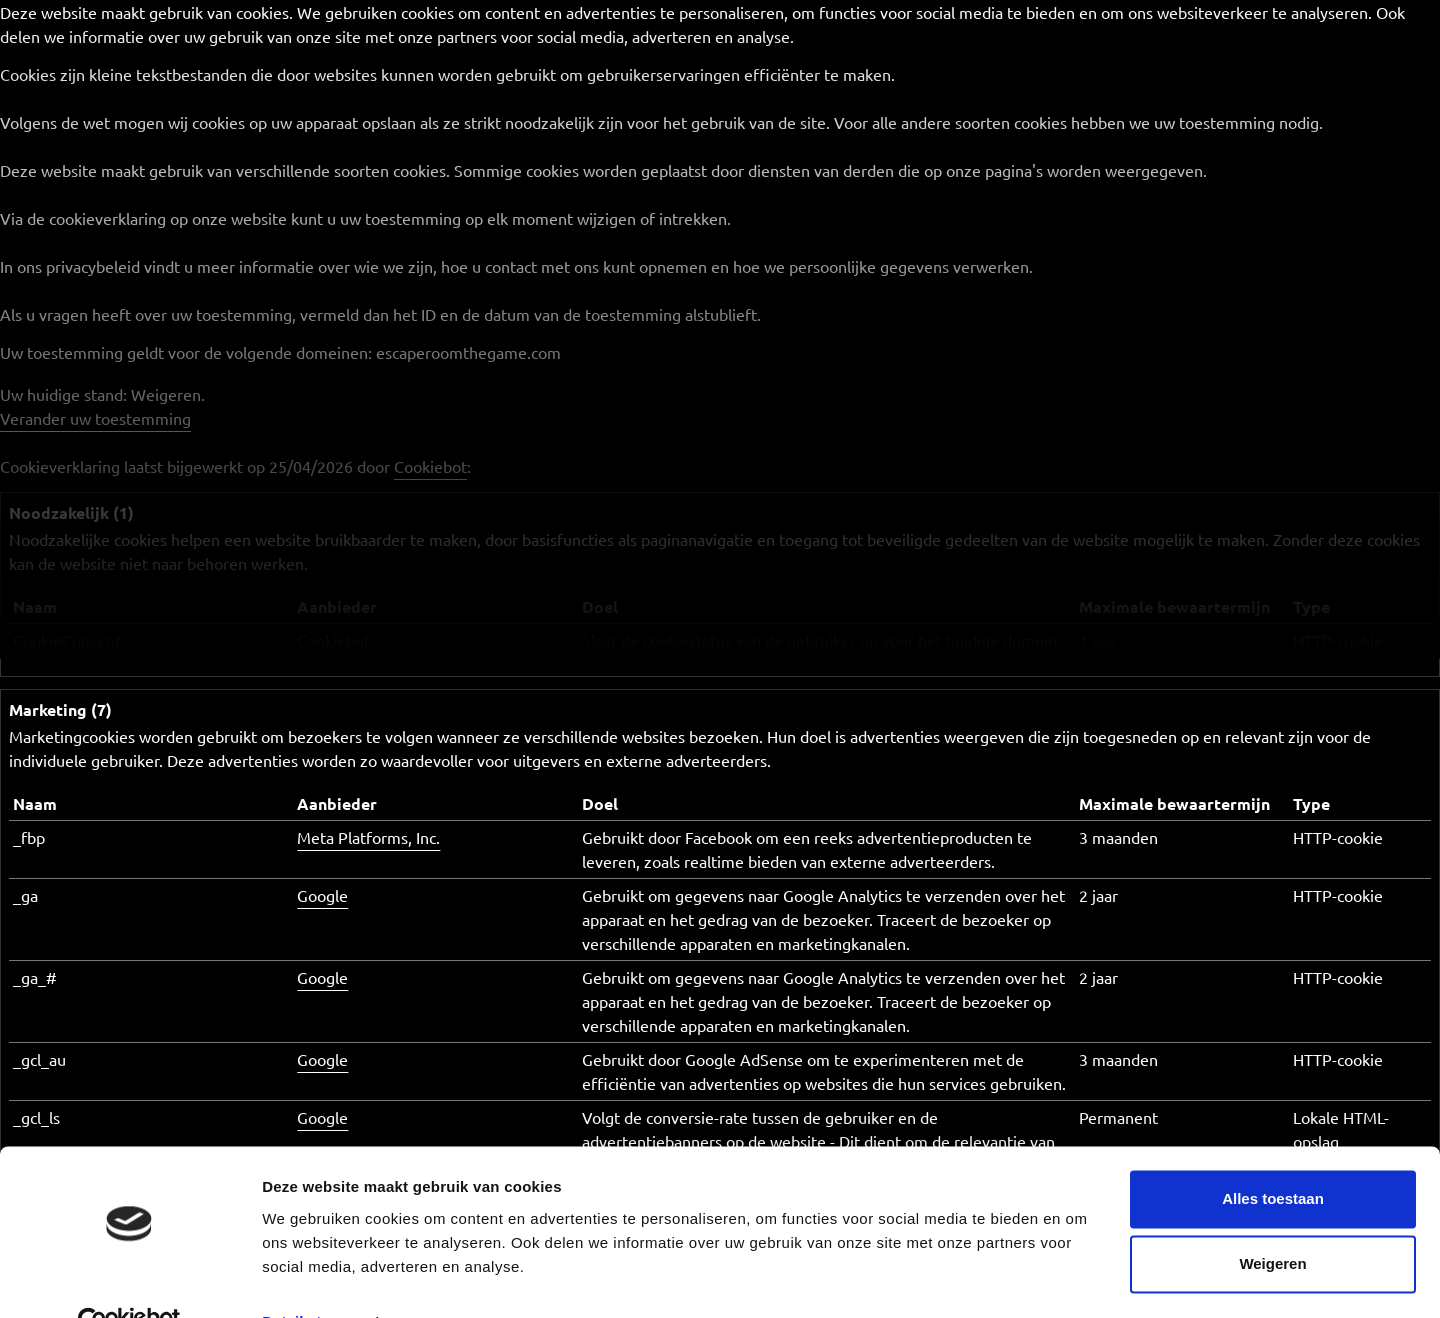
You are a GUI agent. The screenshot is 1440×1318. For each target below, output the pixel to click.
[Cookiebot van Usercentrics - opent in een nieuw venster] (129, 1279)
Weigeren (1272, 1220)
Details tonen (309, 1278)
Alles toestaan (1273, 1155)
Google (322, 895)
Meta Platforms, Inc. (368, 837)
